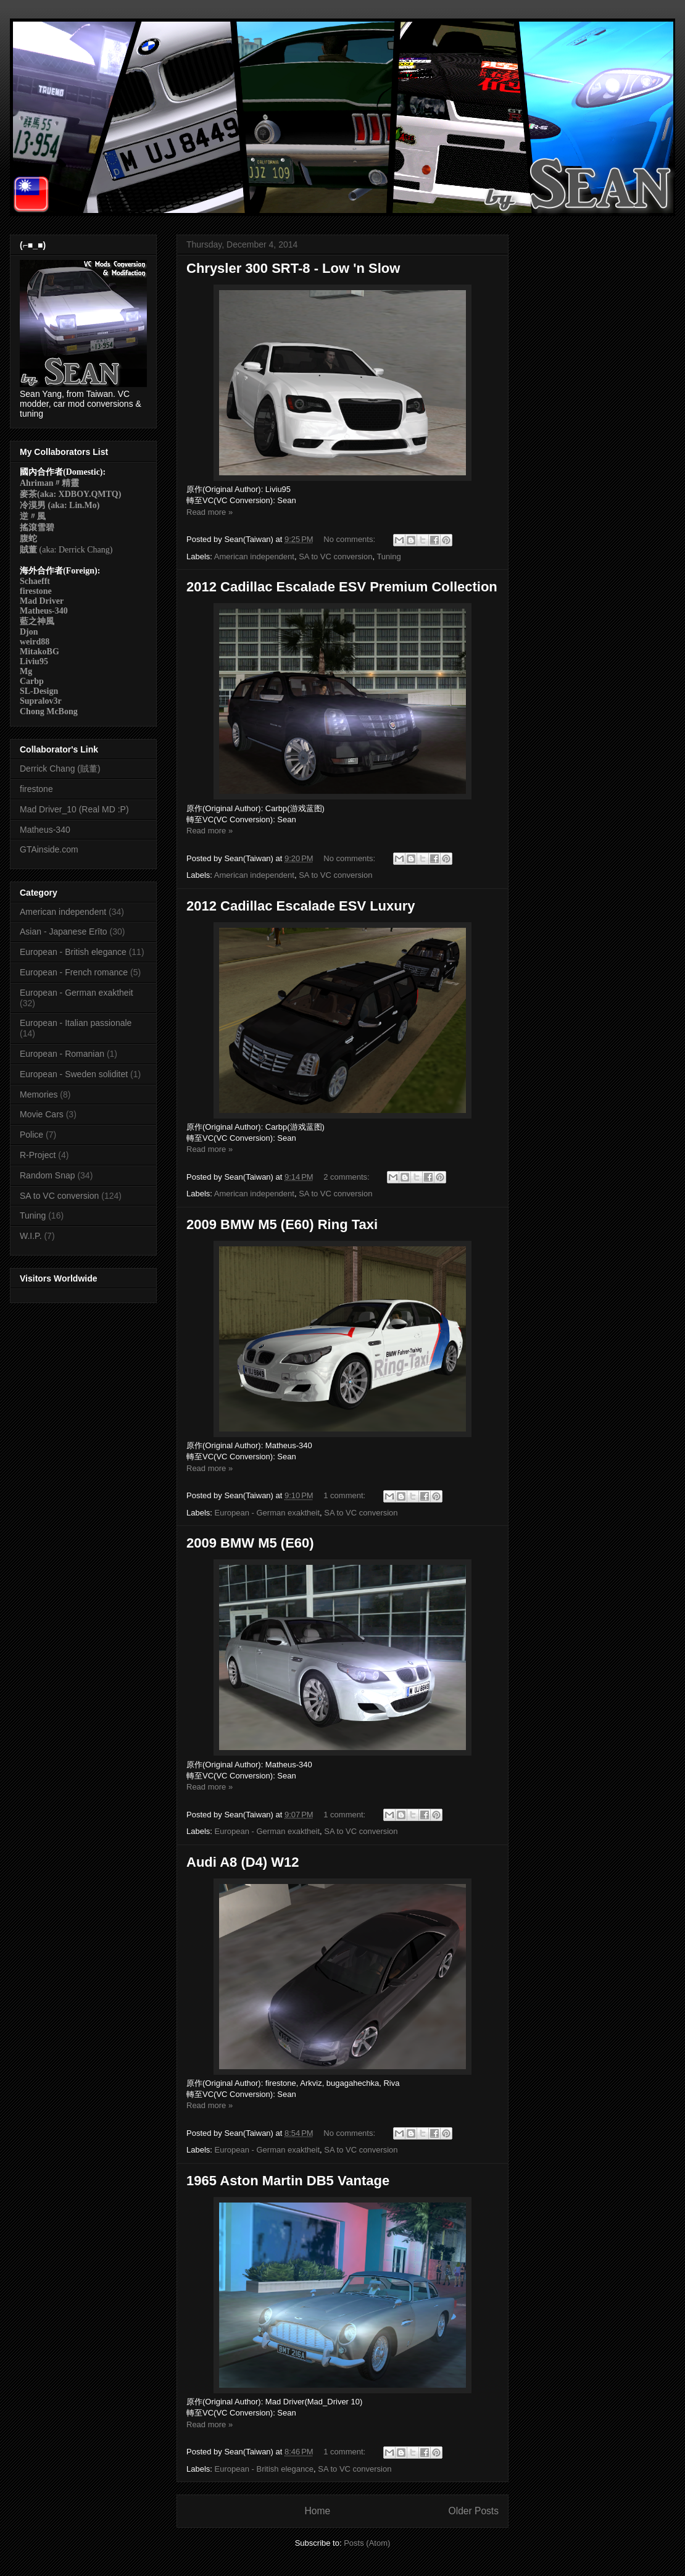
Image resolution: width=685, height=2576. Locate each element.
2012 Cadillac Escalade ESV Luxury (300, 906)
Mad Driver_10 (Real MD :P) (74, 809)
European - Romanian (62, 1054)
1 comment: (345, 1495)
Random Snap (47, 1175)
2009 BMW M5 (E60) (250, 1543)
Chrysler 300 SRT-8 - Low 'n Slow (293, 268)
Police (31, 1135)
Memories (38, 1094)
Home (317, 2511)
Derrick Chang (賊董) (60, 768)
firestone (36, 789)
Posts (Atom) (367, 2543)
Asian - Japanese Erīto (63, 931)
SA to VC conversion (335, 556)
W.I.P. (31, 1236)
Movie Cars (42, 1114)
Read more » (209, 512)
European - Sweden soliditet (74, 1074)
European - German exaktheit (267, 1512)
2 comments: (347, 1177)
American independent (254, 556)
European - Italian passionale (75, 1023)
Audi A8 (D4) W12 (242, 1862)
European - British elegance (264, 2469)
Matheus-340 (45, 830)
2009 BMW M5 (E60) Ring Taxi (282, 1224)
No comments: (350, 539)
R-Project (38, 1155)
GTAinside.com (49, 849)
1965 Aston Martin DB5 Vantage (287, 2180)
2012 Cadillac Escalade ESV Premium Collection (341, 586)
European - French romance (74, 972)
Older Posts (474, 2511)
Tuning (388, 556)
